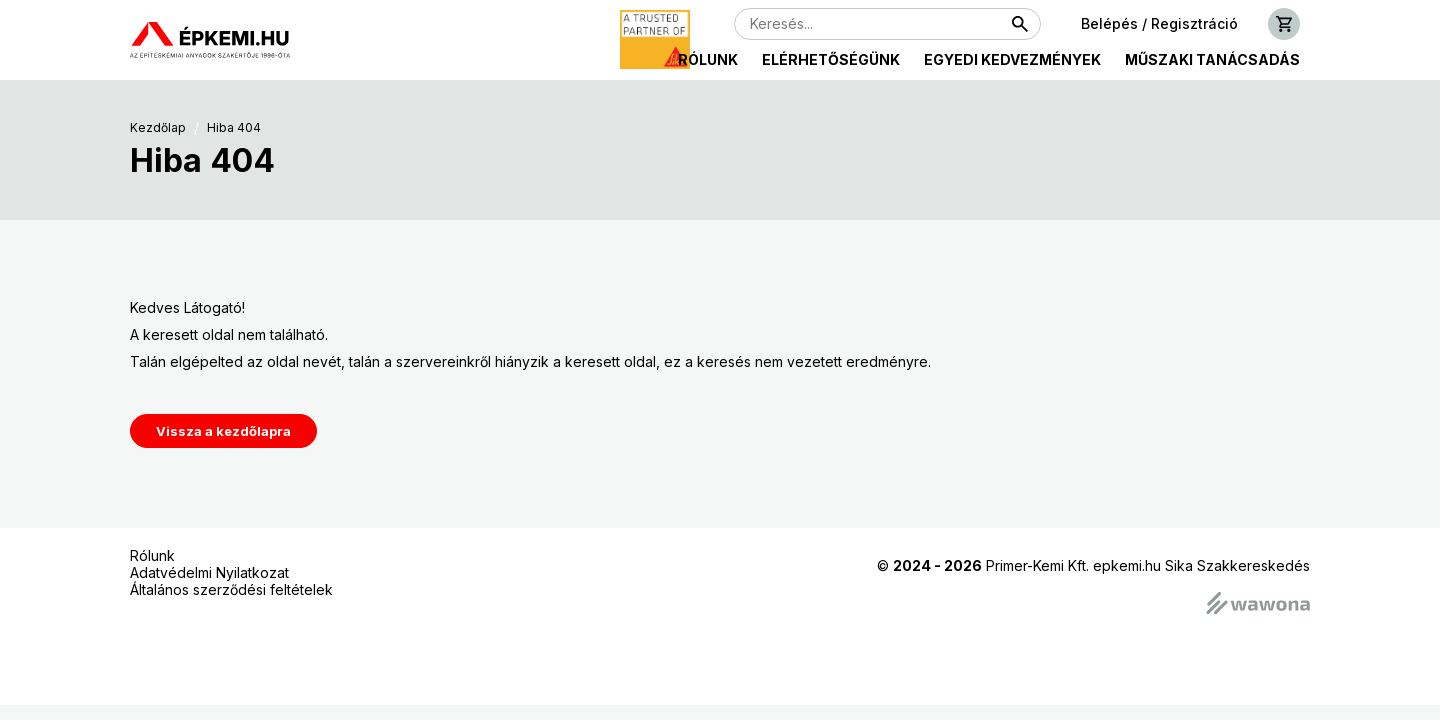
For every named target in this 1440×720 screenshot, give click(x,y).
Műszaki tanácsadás (1212, 59)
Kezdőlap (158, 128)
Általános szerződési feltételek (231, 589)
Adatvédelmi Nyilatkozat (209, 572)
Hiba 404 (234, 128)
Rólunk (708, 59)
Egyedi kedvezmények (1012, 59)
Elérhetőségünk (831, 59)
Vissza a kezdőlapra (223, 431)
